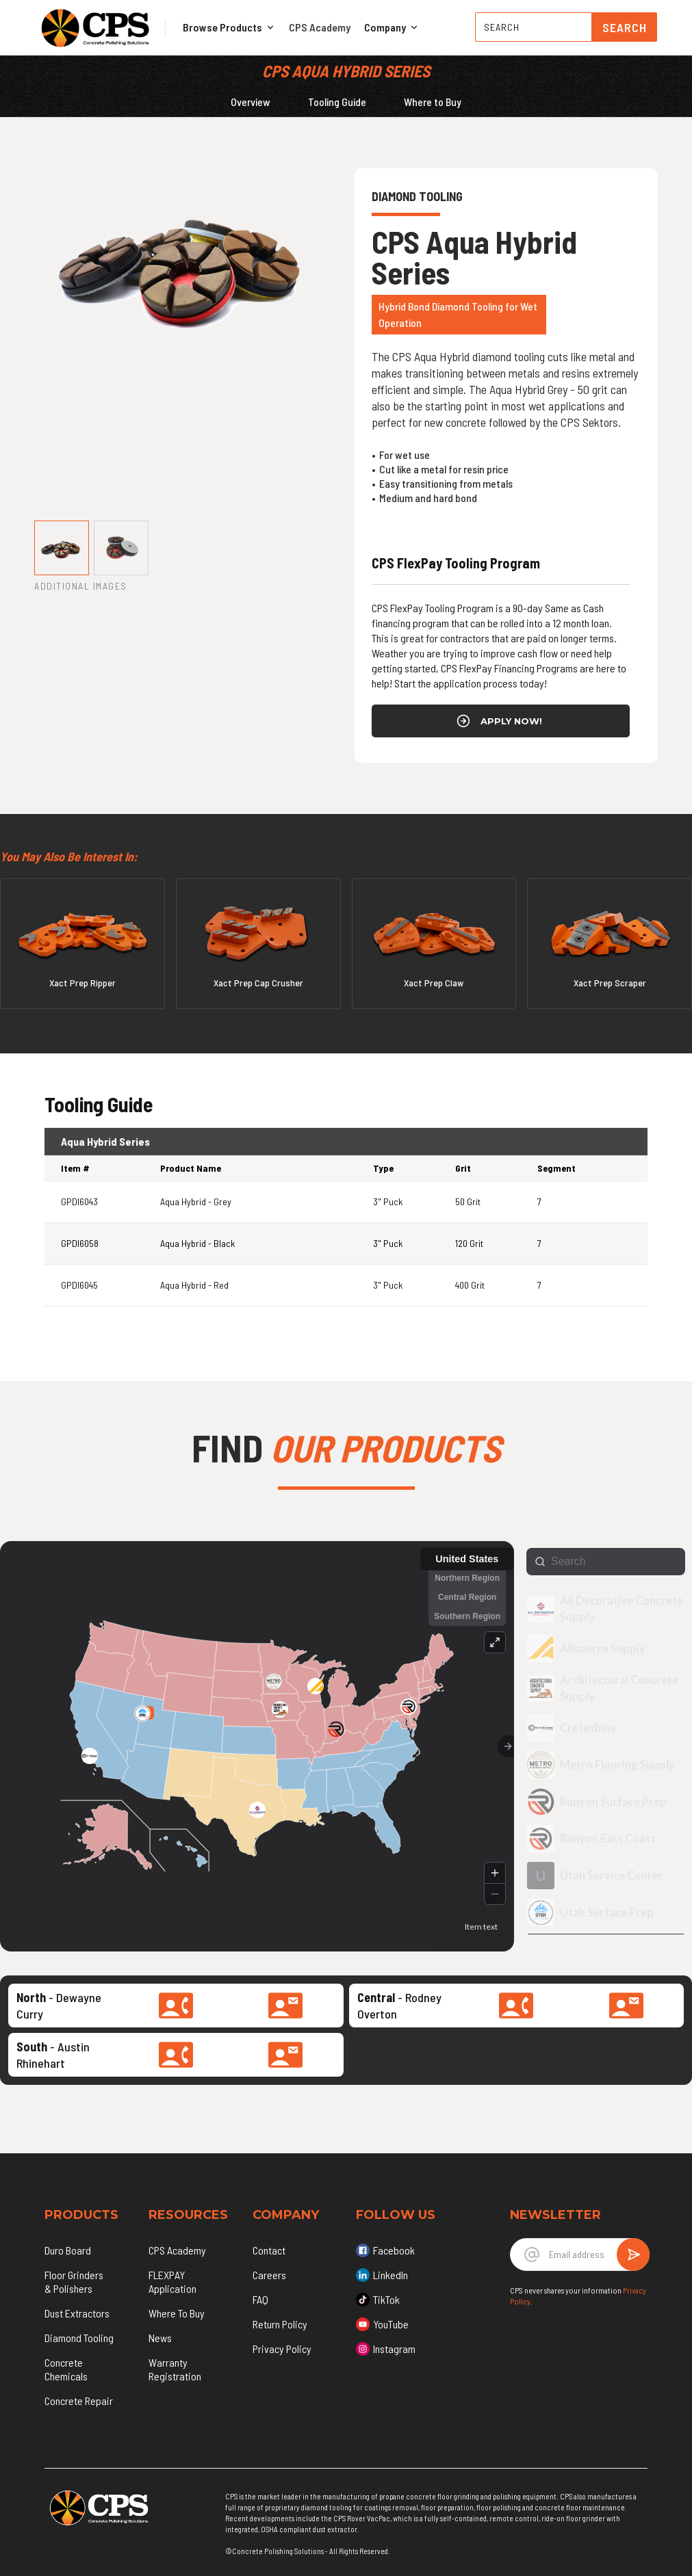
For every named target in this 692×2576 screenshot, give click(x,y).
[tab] (61, 548)
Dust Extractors (77, 2312)
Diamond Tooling (79, 2337)
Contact (269, 2250)
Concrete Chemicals (66, 2369)
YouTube (391, 2323)
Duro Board (67, 2250)
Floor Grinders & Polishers (73, 2281)
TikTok (386, 2299)
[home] (95, 27)
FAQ (260, 2299)
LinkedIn (390, 2274)
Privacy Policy (282, 2348)
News (160, 2337)
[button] (229, 27)
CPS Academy (319, 27)
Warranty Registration (175, 2369)
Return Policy (280, 2323)
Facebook (394, 2250)
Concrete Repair (78, 2400)
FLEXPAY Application (172, 2281)
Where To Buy (177, 2312)
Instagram (394, 2348)
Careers (269, 2274)
